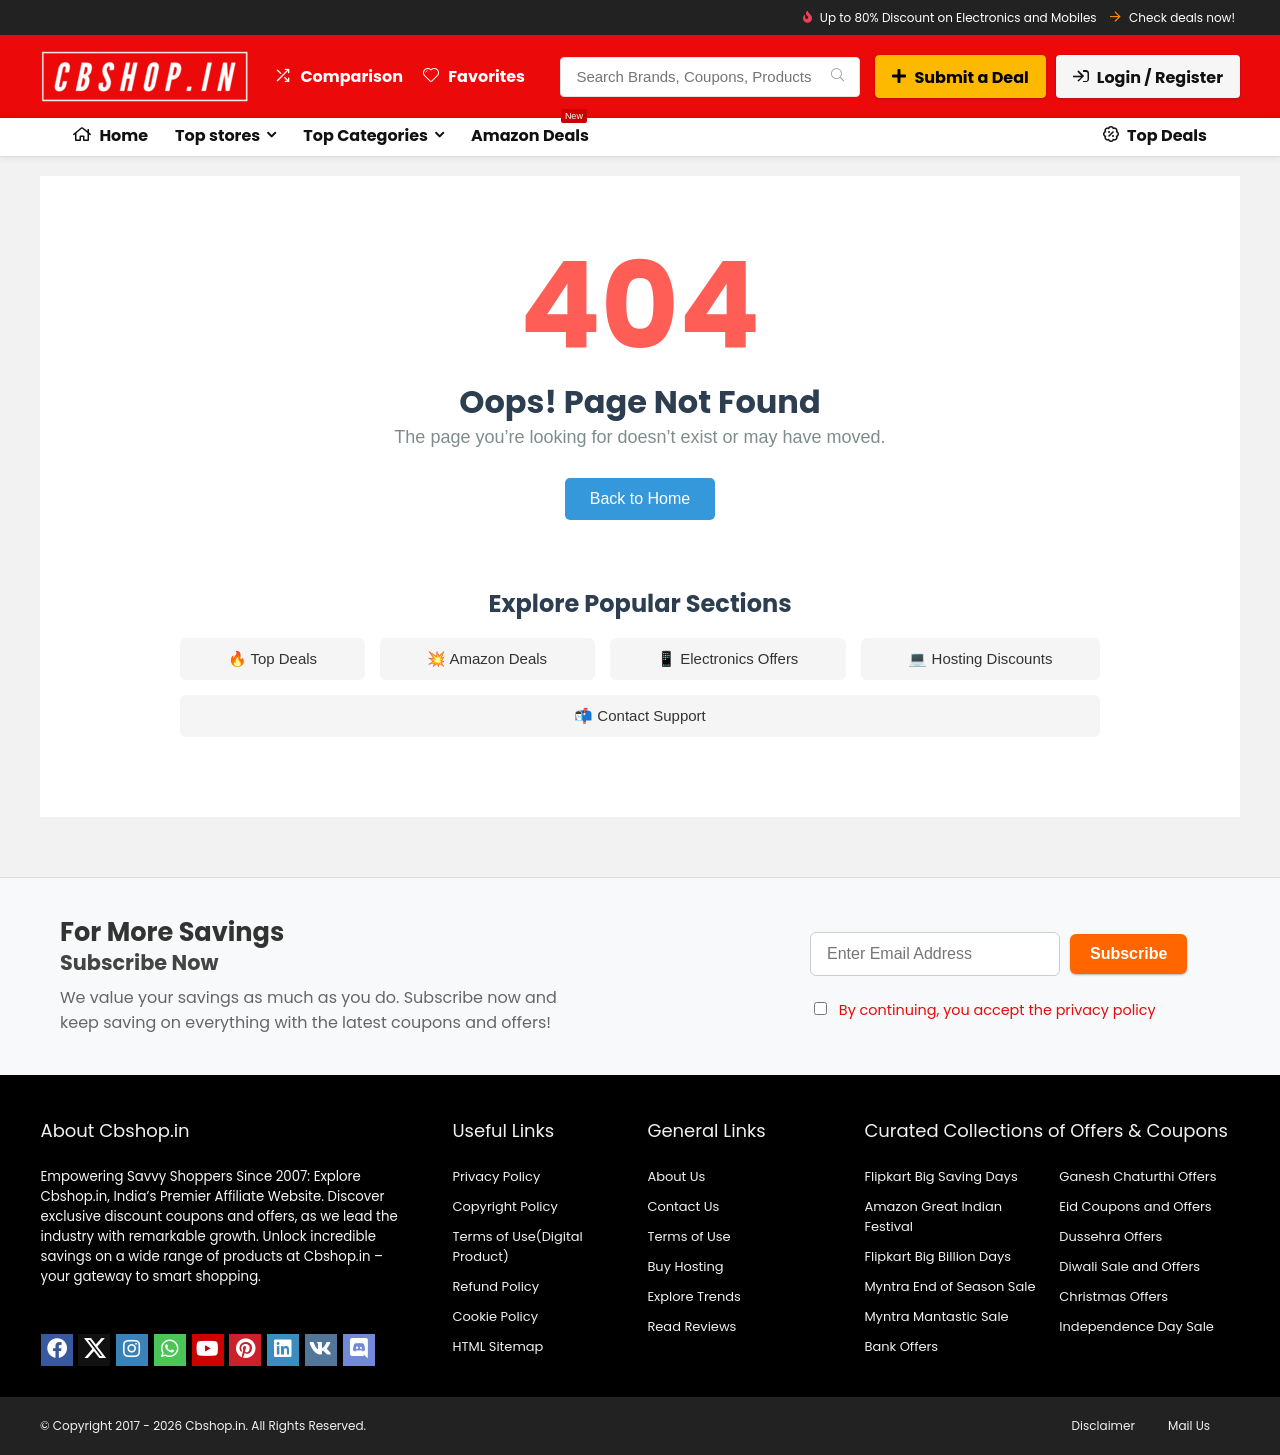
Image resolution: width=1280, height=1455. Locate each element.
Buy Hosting (685, 1266)
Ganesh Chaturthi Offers (1137, 1176)
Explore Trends (693, 1296)
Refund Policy (495, 1286)
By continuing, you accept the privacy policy (997, 1010)
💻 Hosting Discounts (980, 658)
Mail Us (1189, 1425)
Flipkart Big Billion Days (937, 1256)
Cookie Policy (495, 1316)
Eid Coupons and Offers (1135, 1206)
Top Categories (365, 135)
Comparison (339, 76)
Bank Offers (901, 1346)
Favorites (474, 76)
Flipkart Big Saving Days (940, 1176)
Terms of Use (688, 1236)
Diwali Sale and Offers (1129, 1266)
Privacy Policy (496, 1176)
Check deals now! (1182, 17)
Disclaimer (1103, 1425)
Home (110, 135)
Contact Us (683, 1206)
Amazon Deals (530, 132)
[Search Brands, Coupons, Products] (837, 77)
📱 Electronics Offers (727, 658)
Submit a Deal (960, 77)
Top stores (217, 135)
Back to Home (640, 498)
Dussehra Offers (1110, 1236)
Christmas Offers (1113, 1296)
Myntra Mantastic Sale (936, 1316)
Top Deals (1155, 135)
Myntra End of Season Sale (949, 1286)
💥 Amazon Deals (487, 658)
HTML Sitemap (497, 1346)
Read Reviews (691, 1326)
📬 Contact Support (640, 715)
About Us (676, 1176)
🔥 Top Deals (273, 658)
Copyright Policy (504, 1206)
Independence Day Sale (1136, 1326)
